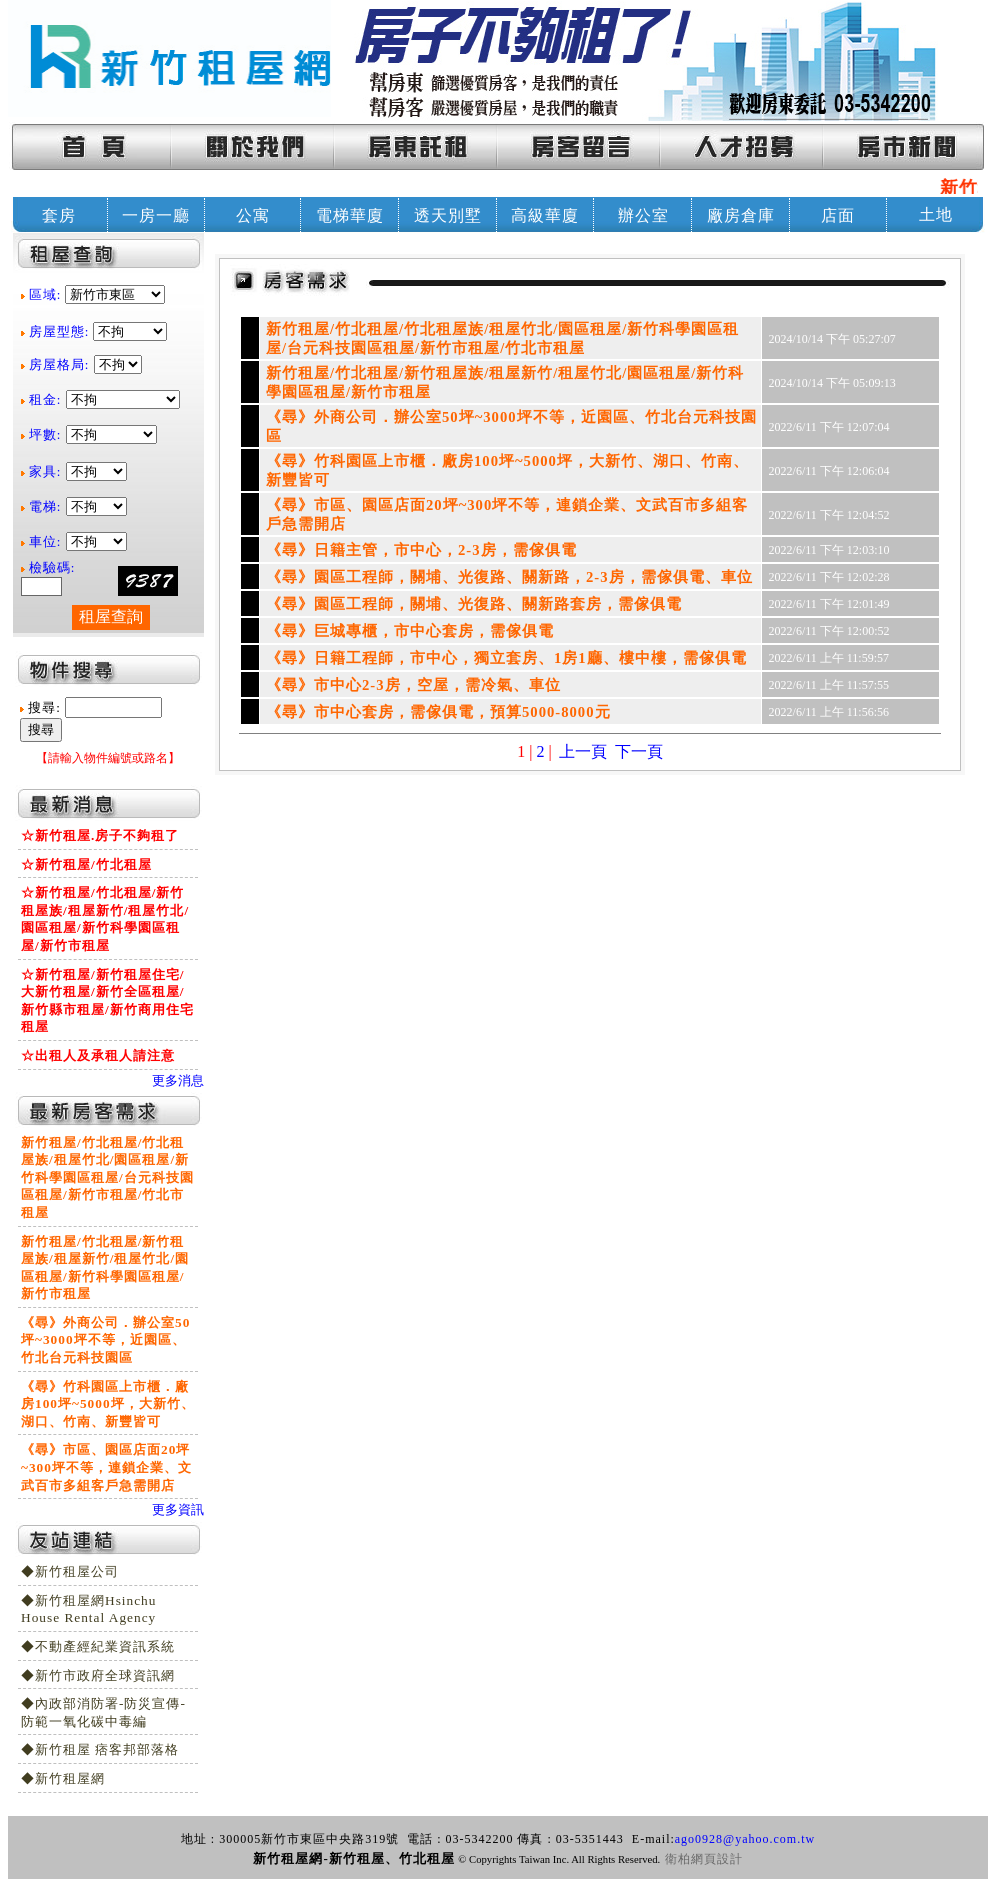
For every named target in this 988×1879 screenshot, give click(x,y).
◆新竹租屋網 (63, 1778)
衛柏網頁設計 (704, 1859)
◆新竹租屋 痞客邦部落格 (100, 1749)
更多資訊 (178, 1509)
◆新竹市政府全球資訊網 (98, 1675)
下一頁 (639, 751)
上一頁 (583, 751)
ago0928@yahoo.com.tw (745, 1839)
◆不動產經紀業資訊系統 (98, 1646)
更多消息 (178, 1080)
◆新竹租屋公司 (70, 1571)
